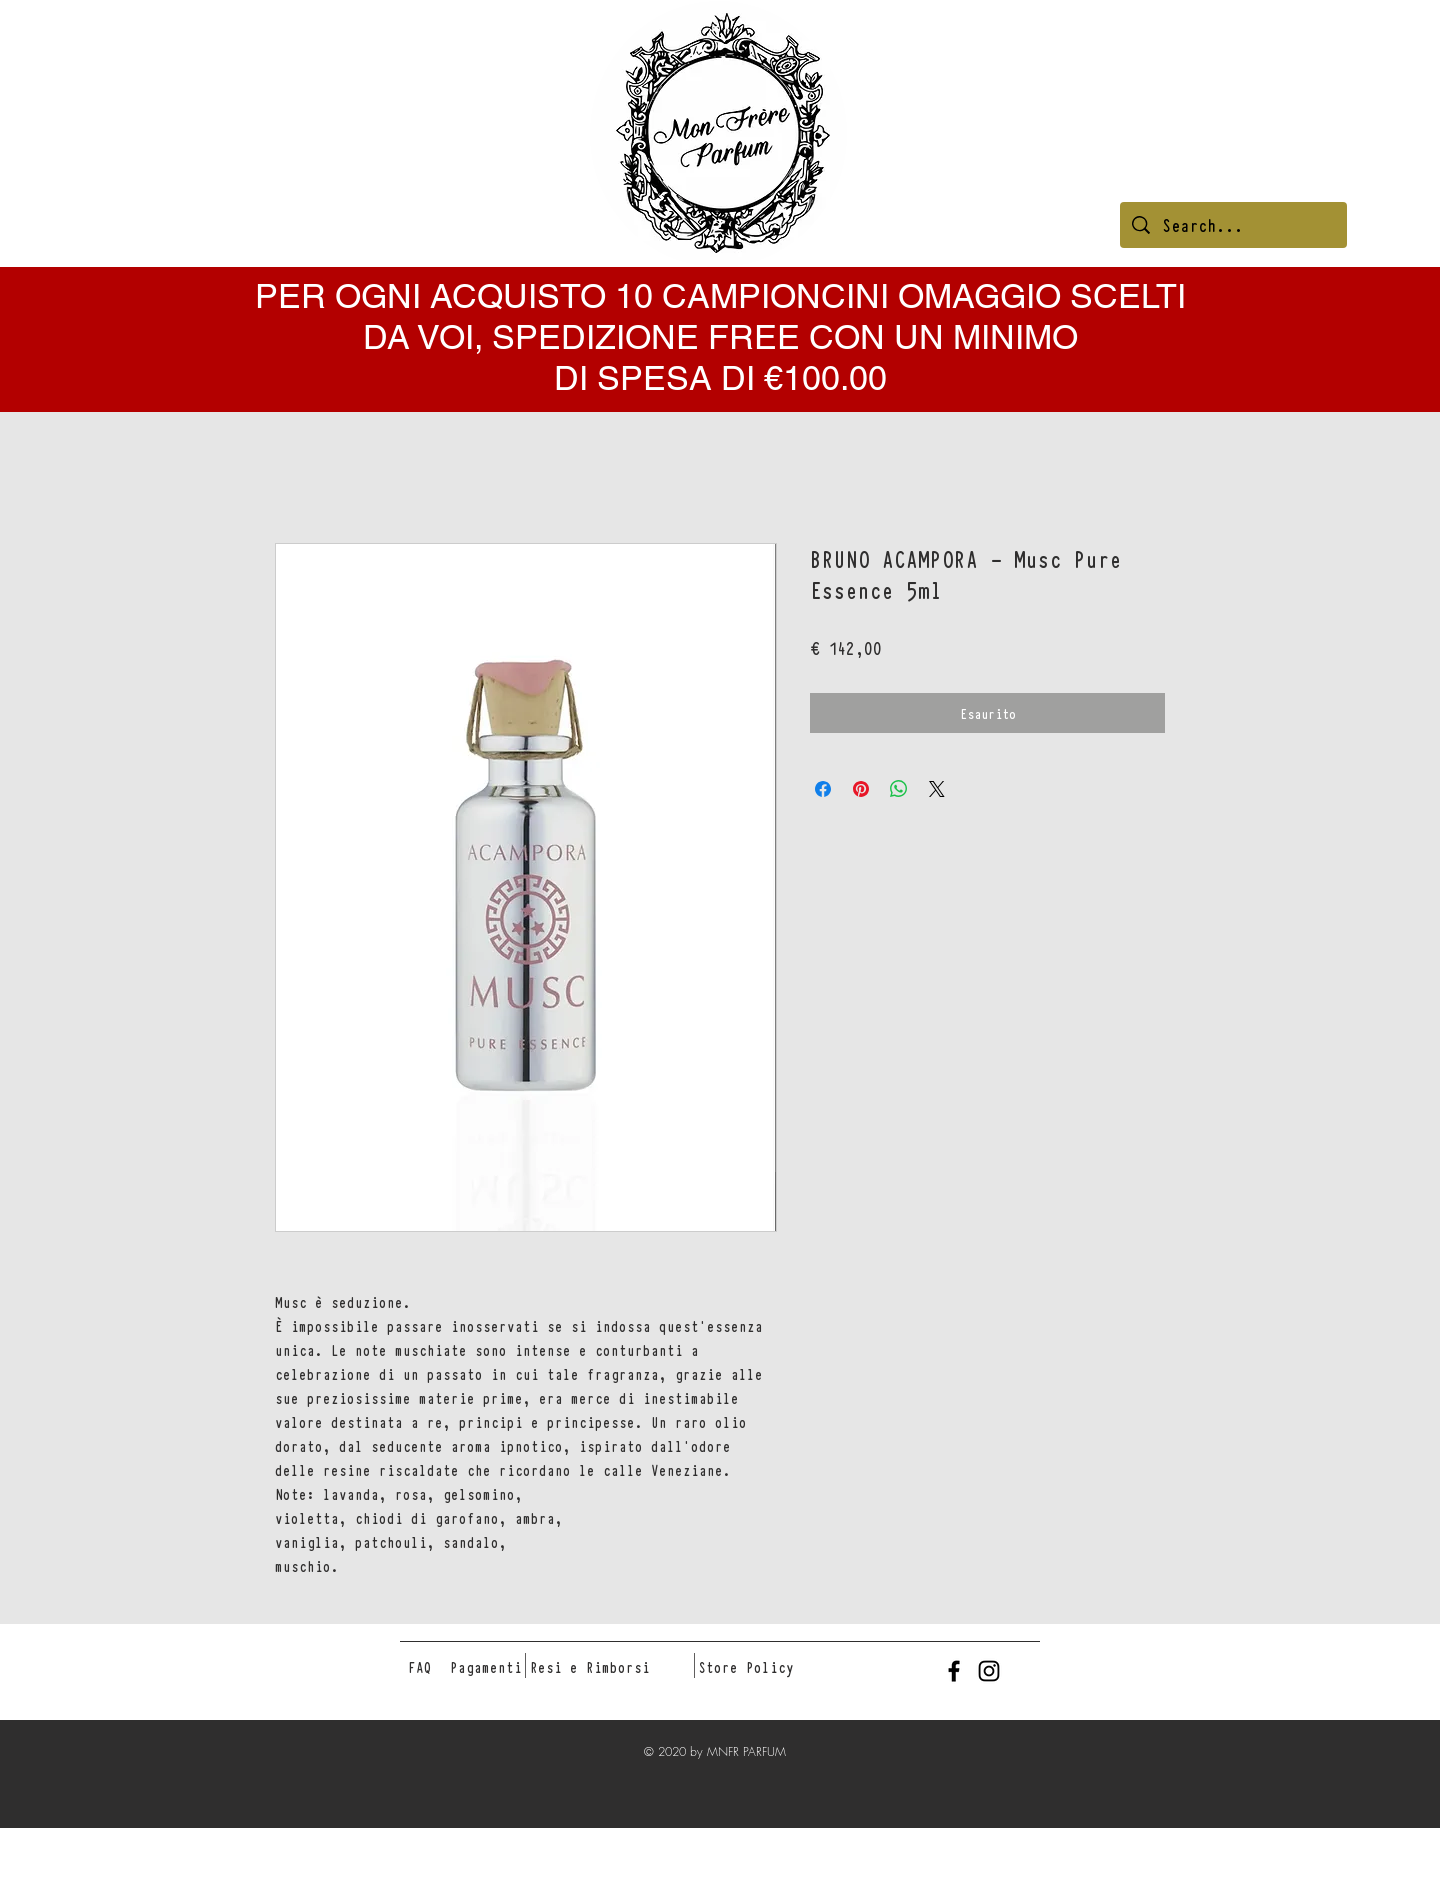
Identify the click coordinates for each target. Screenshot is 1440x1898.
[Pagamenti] (486, 1667)
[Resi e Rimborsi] (590, 1667)
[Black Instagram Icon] (989, 1671)
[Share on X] (937, 789)
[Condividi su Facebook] (823, 789)
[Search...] (1233, 225)
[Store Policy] (745, 1667)
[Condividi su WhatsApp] (899, 789)
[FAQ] (420, 1667)
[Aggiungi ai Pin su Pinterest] (861, 789)
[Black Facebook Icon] (954, 1671)
